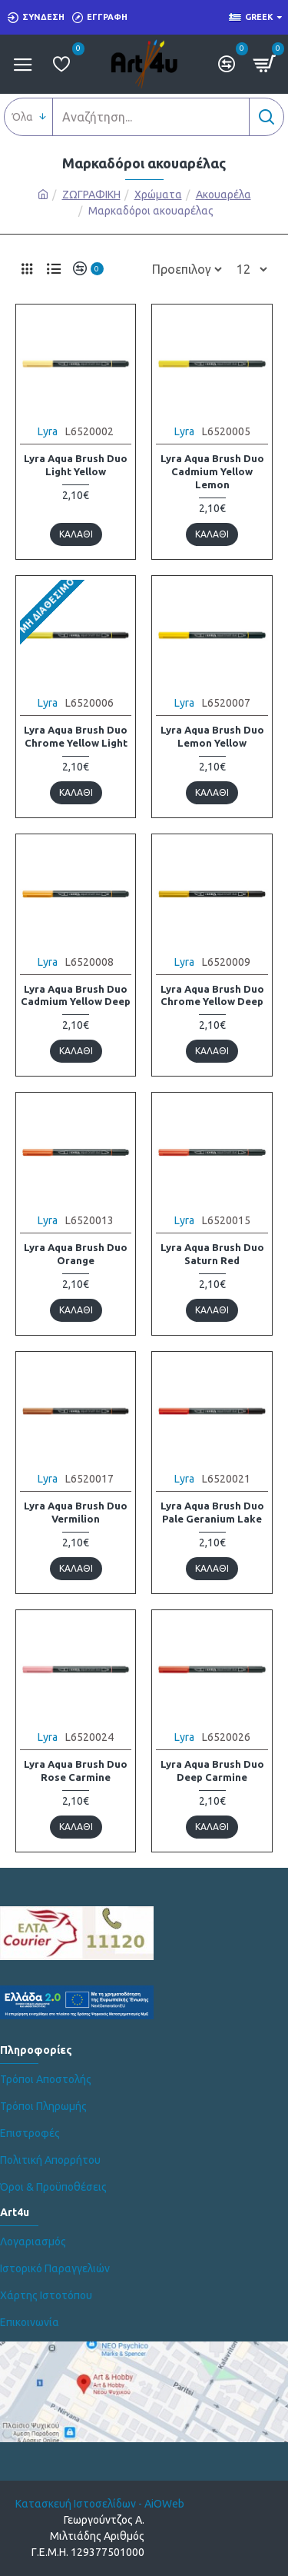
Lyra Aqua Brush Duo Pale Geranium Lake (212, 1512)
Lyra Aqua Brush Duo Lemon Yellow (212, 736)
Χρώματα (158, 194)
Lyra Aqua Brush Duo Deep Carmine (212, 1770)
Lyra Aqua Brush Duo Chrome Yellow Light (75, 736)
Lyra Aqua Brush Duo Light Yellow (75, 465)
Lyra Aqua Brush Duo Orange (75, 1254)
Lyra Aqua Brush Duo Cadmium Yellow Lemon (212, 471)
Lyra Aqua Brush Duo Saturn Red (212, 1254)
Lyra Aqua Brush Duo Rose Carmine (75, 1770)
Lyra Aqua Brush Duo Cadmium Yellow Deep (76, 995)
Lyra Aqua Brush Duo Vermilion (75, 1512)
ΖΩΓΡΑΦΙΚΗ (91, 194)
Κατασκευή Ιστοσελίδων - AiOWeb (99, 2504)
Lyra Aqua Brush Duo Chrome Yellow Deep (212, 995)
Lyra (48, 431)
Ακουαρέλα (223, 194)
